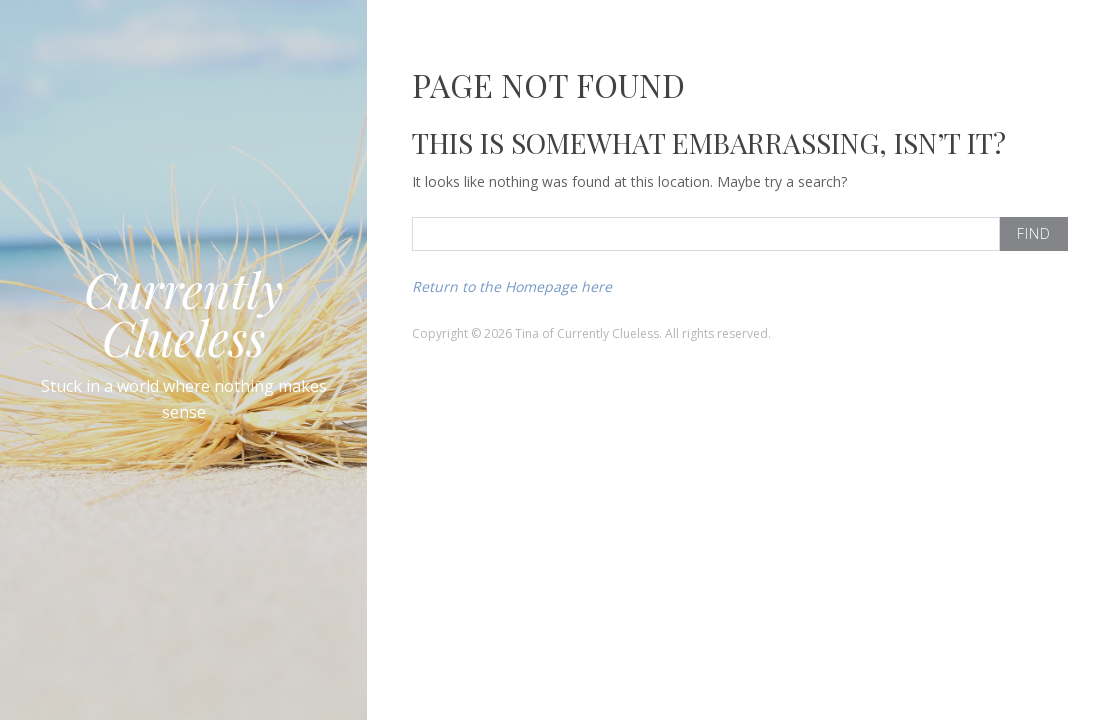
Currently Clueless (183, 313)
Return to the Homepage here (512, 286)
